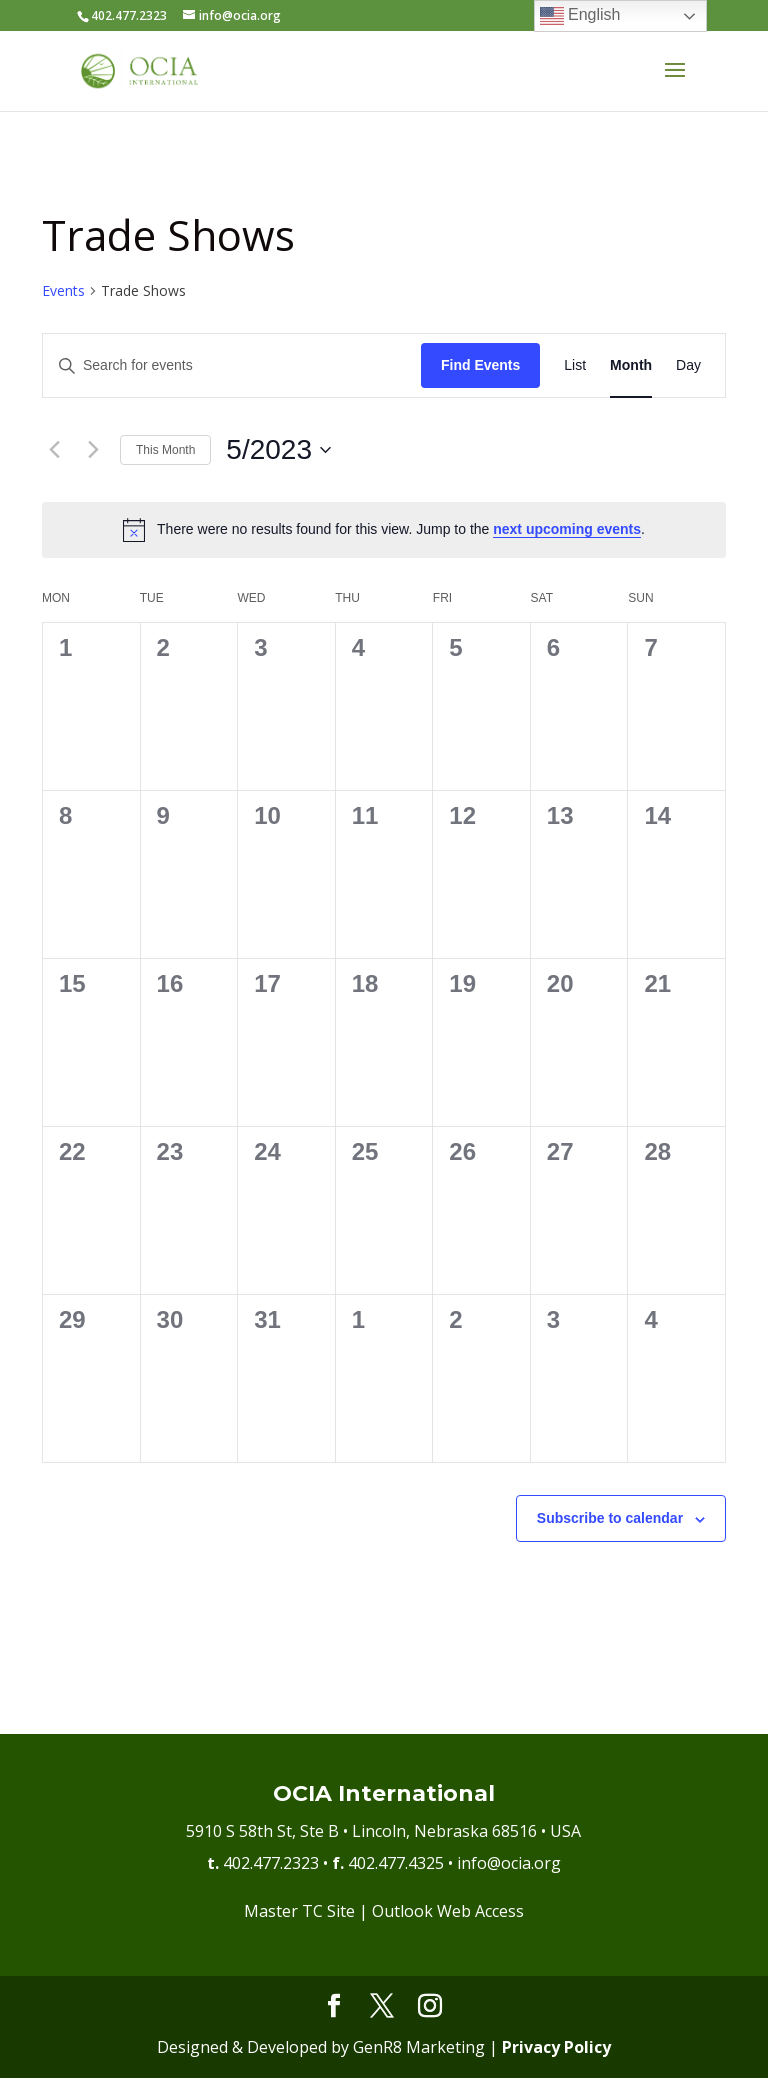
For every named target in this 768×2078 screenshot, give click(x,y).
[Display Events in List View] (575, 365)
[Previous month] (54, 450)
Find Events (480, 365)
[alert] (384, 530)
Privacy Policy (556, 2047)
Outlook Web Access (448, 1911)
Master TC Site (299, 1911)
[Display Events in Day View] (688, 365)
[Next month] (93, 450)
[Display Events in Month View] (631, 365)
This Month (165, 450)
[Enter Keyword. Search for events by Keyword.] (232, 365)
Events (63, 290)
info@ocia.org (509, 1863)
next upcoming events (567, 529)
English (580, 16)
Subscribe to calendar (610, 1518)
